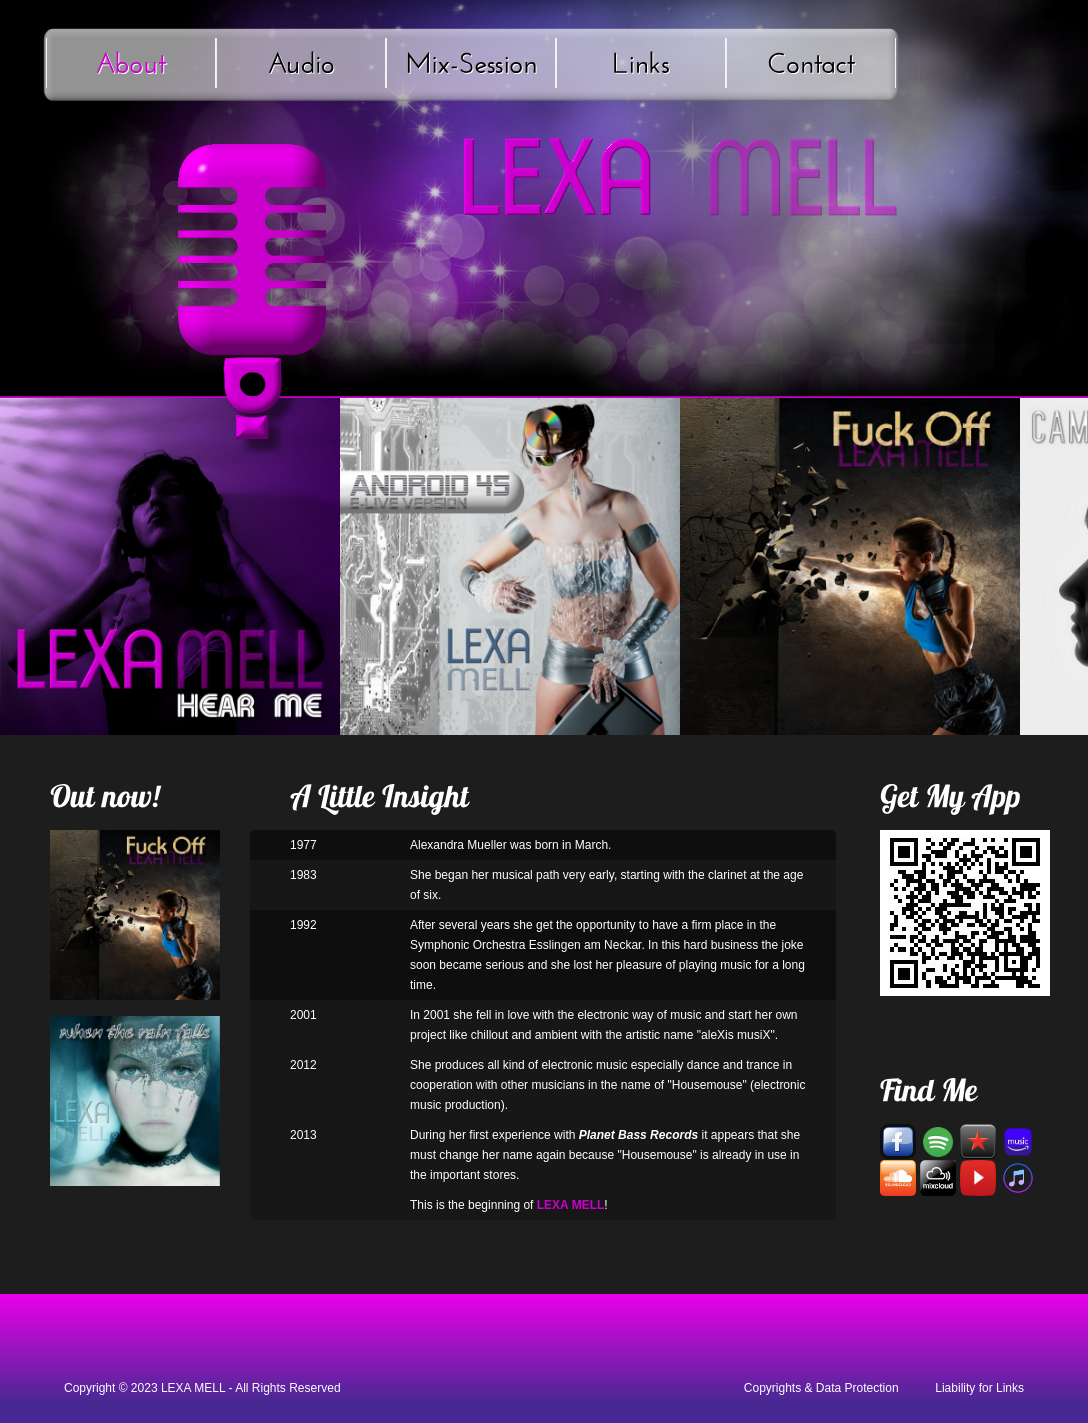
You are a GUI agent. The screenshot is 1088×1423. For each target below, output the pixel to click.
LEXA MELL (193, 1388)
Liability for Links (979, 1388)
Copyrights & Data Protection (821, 1388)
